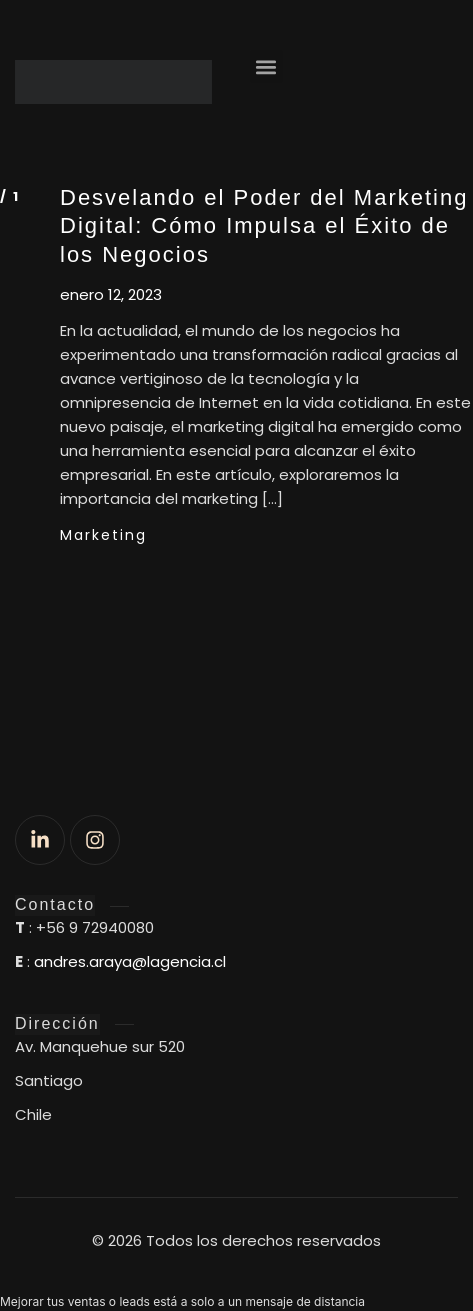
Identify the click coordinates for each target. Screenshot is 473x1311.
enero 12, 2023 (111, 295)
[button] (266, 66)
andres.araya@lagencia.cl (130, 961)
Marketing (103, 535)
